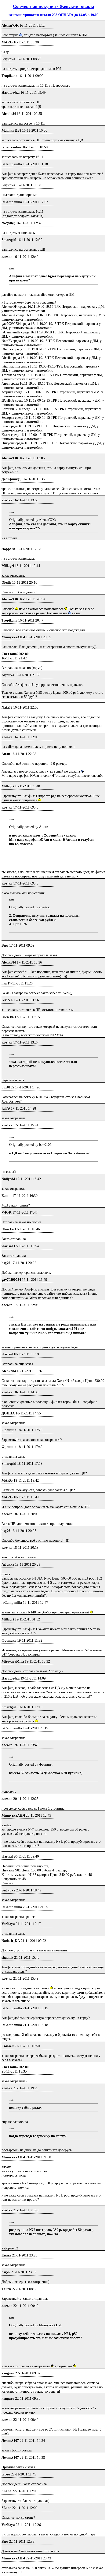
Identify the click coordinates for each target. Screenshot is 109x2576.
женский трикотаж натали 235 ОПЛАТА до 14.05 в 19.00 (53, 15)
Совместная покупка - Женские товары (53, 6)
